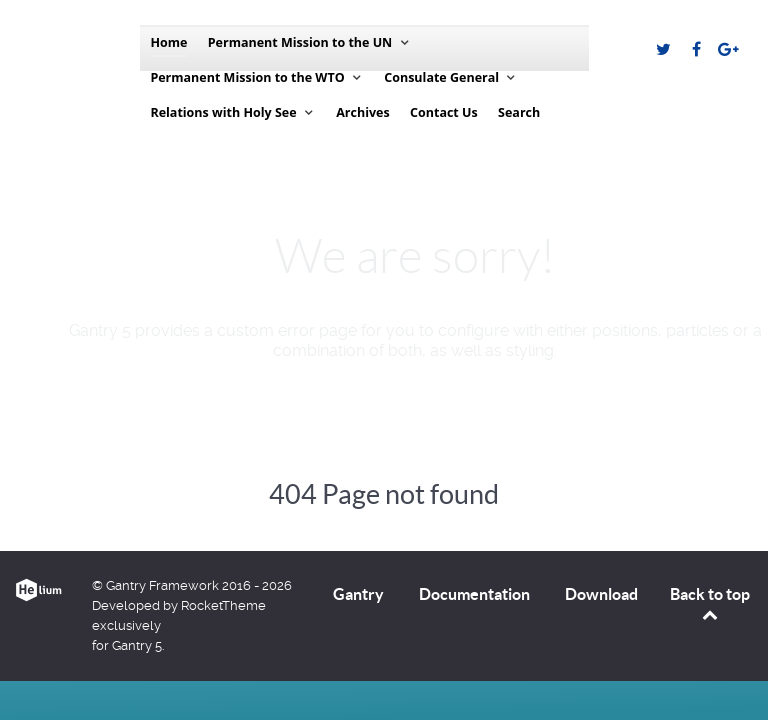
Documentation (474, 594)
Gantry (358, 594)
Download (601, 594)
